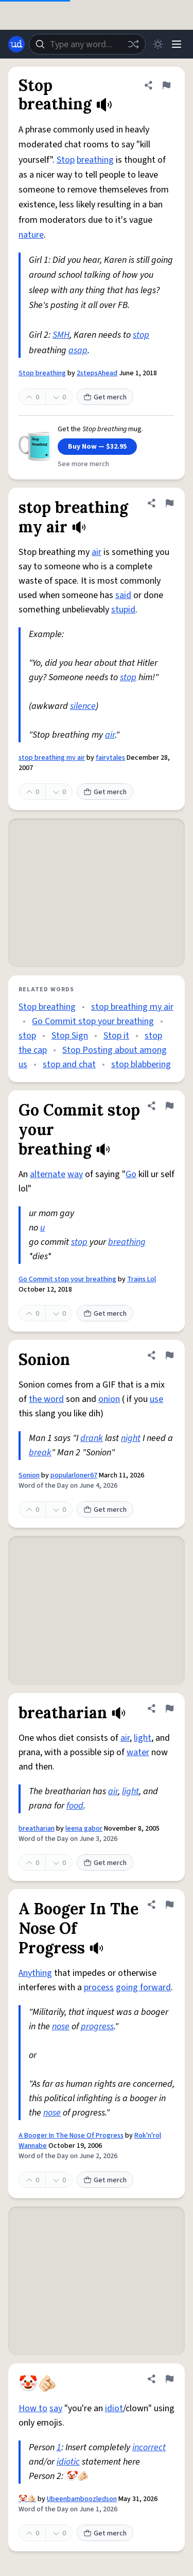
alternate (47, 1174)
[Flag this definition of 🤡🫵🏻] (169, 2379)
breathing (95, 159)
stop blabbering (141, 1064)
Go (131, 1174)
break (40, 1452)
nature (31, 234)
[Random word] (133, 44)
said (123, 595)
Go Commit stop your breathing (93, 1021)
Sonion (29, 1475)
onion (109, 1399)
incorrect (149, 2447)
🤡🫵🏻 (27, 2499)
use (156, 1399)
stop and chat (69, 1064)
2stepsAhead (97, 373)
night (131, 1438)
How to (33, 2408)
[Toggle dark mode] (158, 44)
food (74, 1805)
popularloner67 (73, 1475)
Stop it (116, 1035)
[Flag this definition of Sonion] (169, 1355)
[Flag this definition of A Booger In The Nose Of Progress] (169, 1904)
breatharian (37, 1828)
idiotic (68, 2461)
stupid (123, 609)
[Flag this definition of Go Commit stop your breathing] (169, 1106)
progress (97, 2026)
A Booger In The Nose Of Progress (71, 2135)
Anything (35, 1973)
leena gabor (83, 1828)
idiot (114, 2408)
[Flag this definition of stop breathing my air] (169, 503)
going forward (143, 1987)
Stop (66, 159)
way (75, 1174)
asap (77, 350)
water (138, 1752)
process (99, 1987)
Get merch (105, 397)
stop (141, 335)
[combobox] (87, 44)
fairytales (110, 758)
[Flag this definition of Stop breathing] (166, 85)
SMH (60, 335)
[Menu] (176, 44)
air (96, 552)
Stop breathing (42, 373)
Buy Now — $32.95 (97, 446)
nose (60, 2026)
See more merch (83, 464)
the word (46, 1399)
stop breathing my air (52, 758)
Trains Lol (141, 1279)
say (55, 2408)
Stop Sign (69, 1035)
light (142, 1738)
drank (91, 1438)
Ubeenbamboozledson (82, 2499)
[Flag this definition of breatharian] (169, 1708)
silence (83, 706)
